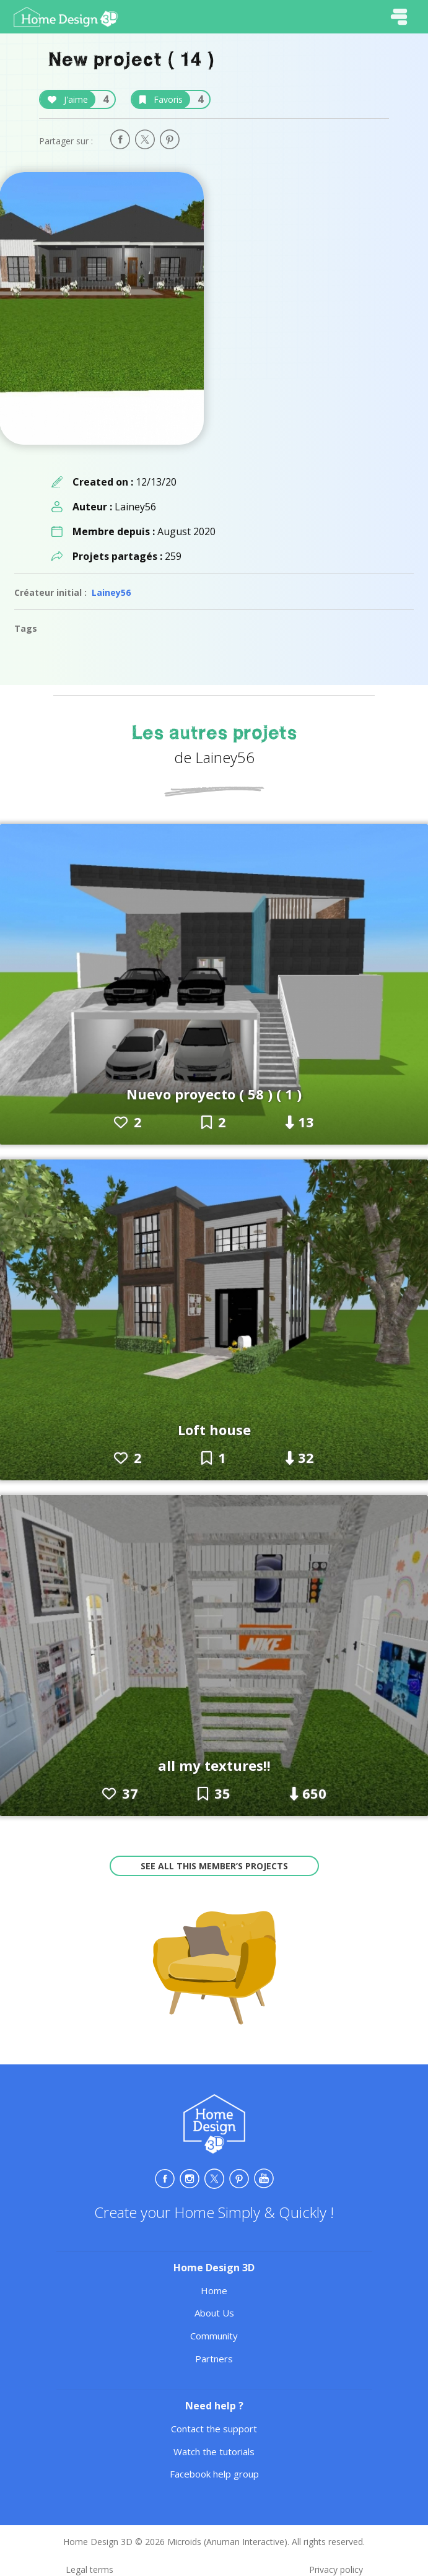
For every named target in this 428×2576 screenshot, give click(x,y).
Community (214, 2335)
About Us (214, 2313)
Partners (214, 2358)
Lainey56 (111, 592)
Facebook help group (214, 2474)
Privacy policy (336, 2569)
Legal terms (89, 2569)
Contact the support (214, 2428)
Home (214, 2290)
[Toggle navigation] (399, 16)
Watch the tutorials (214, 2451)
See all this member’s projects (214, 1866)
